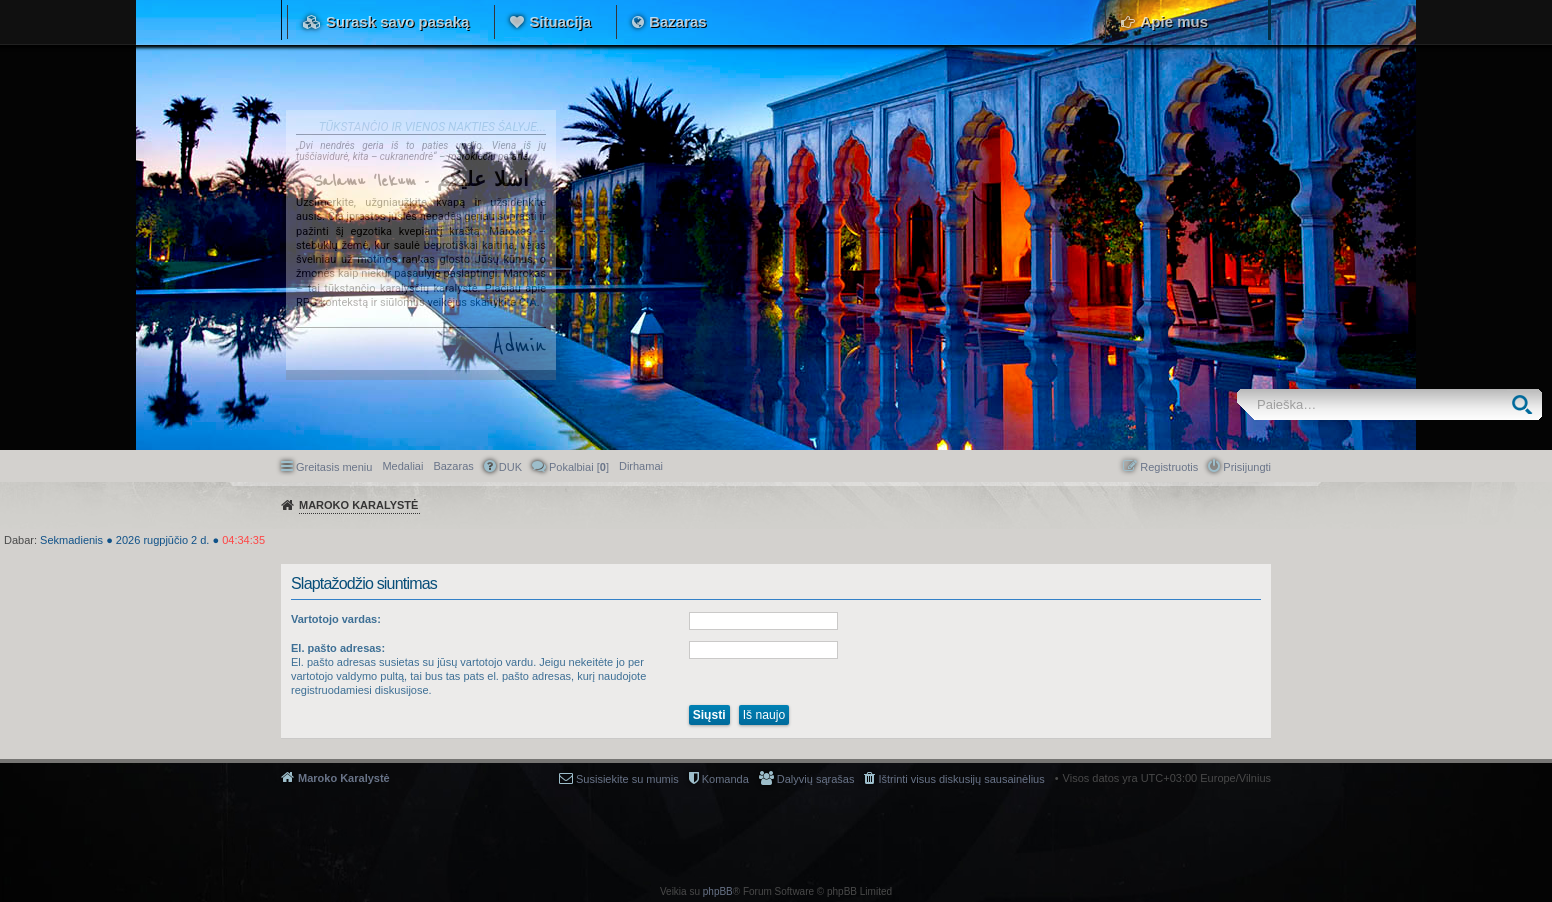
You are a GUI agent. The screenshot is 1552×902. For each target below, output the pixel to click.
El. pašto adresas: (338, 648)
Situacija (560, 21)
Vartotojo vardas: (336, 619)
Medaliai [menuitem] (402, 466)
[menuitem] (641, 466)
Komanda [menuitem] (725, 779)
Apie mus (1174, 21)
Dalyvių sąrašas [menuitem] (816, 779)
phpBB (718, 891)
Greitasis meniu (334, 467)
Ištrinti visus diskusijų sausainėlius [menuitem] (961, 779)
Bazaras (678, 21)
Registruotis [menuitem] (1169, 467)
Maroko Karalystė (344, 778)
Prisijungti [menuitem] (1247, 467)
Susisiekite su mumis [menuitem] (627, 779)
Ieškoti (1526, 404)
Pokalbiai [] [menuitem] (579, 467)
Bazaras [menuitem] (453, 466)
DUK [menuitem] (510, 467)
